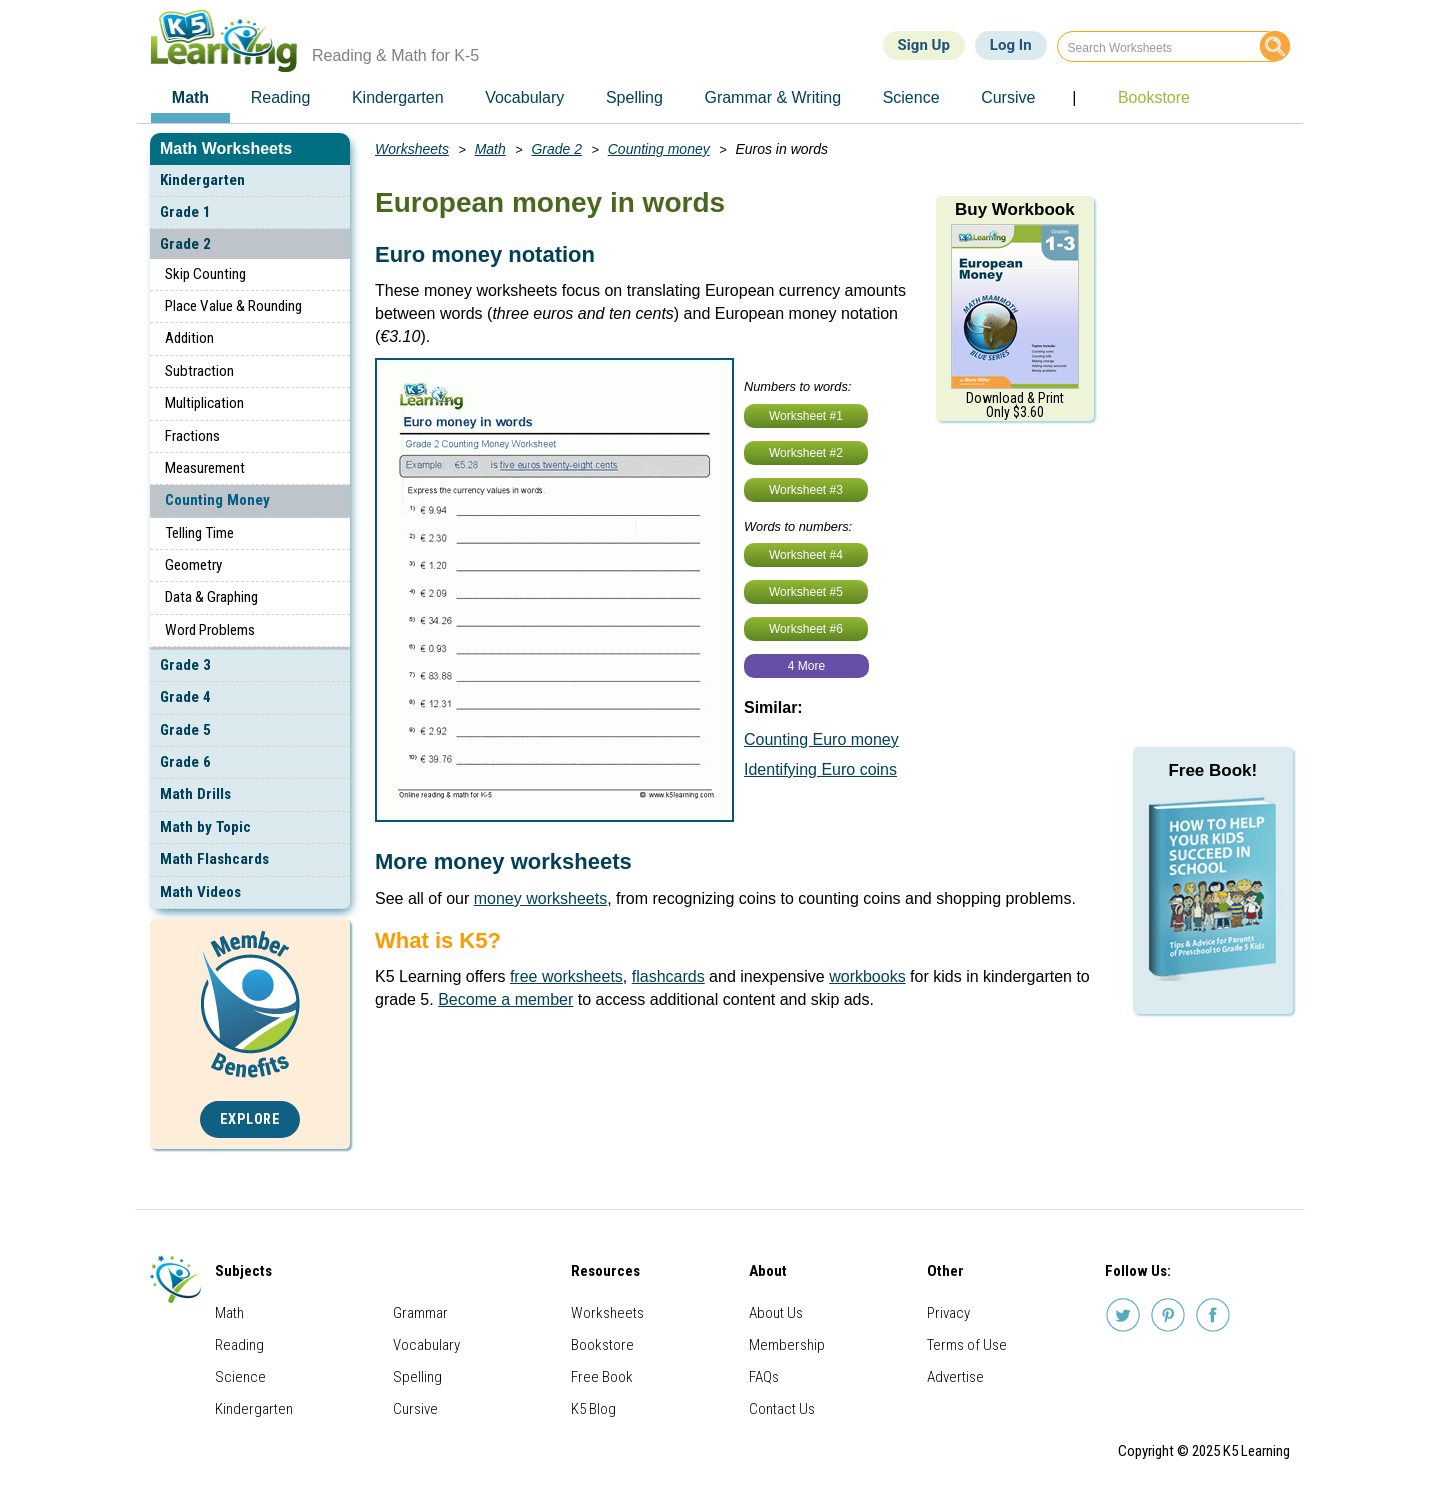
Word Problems (210, 630)
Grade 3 (185, 665)
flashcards (668, 976)
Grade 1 (185, 212)
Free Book (602, 1377)
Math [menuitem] (190, 97)
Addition (189, 338)
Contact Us (782, 1409)
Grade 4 (185, 697)
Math (490, 149)
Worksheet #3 (806, 490)
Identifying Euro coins (820, 769)
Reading (239, 1345)
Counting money (659, 149)
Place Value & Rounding (233, 306)
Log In (1011, 45)
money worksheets (540, 898)
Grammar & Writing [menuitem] (772, 97)
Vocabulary (426, 1345)
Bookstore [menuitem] (1154, 97)
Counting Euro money (821, 739)
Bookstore (602, 1345)
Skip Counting (205, 274)
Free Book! (1212, 770)
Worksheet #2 (806, 453)
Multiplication (204, 403)
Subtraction (199, 371)
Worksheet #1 (806, 416)
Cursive (415, 1409)
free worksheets (566, 976)
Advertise (955, 1377)
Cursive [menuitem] (1008, 97)
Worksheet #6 (806, 629)
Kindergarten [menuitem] (398, 97)
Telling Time (199, 533)
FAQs (764, 1377)
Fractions (192, 436)
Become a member (505, 999)
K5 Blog (593, 1409)
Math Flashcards (214, 859)
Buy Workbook (1015, 209)
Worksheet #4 (806, 555)
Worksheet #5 (806, 592)
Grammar (420, 1313)
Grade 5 (185, 730)
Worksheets (412, 149)
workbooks (867, 976)
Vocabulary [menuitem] (524, 97)
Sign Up (924, 45)
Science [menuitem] (911, 97)
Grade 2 (185, 244)
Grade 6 (185, 762)
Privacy (948, 1313)
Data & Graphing (211, 597)
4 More (806, 666)
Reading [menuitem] (281, 97)
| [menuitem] (1074, 97)
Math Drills (195, 794)
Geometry (193, 565)
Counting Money (217, 500)
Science (240, 1377)
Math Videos (200, 892)
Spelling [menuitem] (634, 97)
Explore (250, 1119)
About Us (776, 1313)
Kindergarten (202, 180)
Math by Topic (205, 827)
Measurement (205, 468)
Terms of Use (967, 1345)
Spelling (417, 1377)
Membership (787, 1345)
